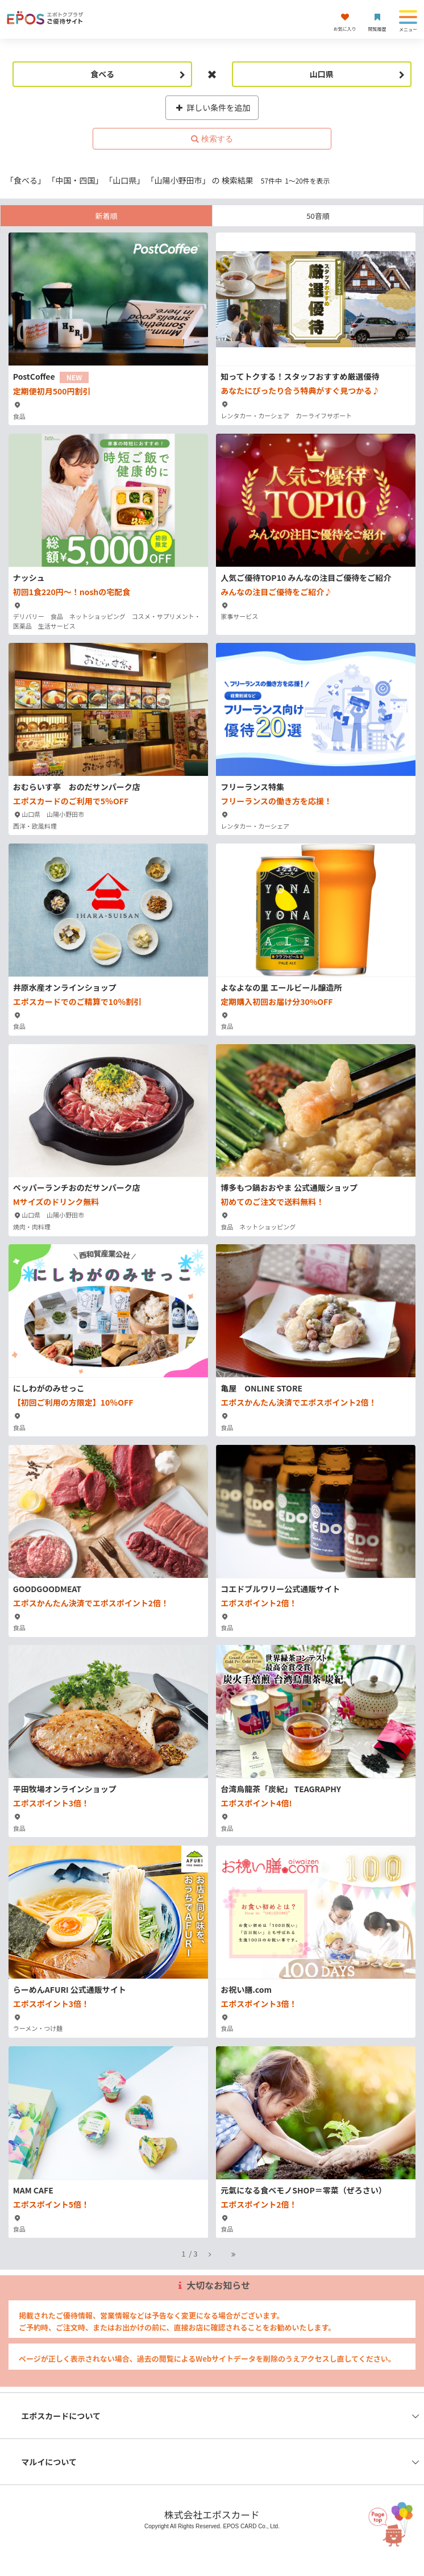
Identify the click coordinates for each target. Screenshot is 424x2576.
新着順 (106, 215)
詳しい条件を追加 (212, 107)
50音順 (317, 215)
